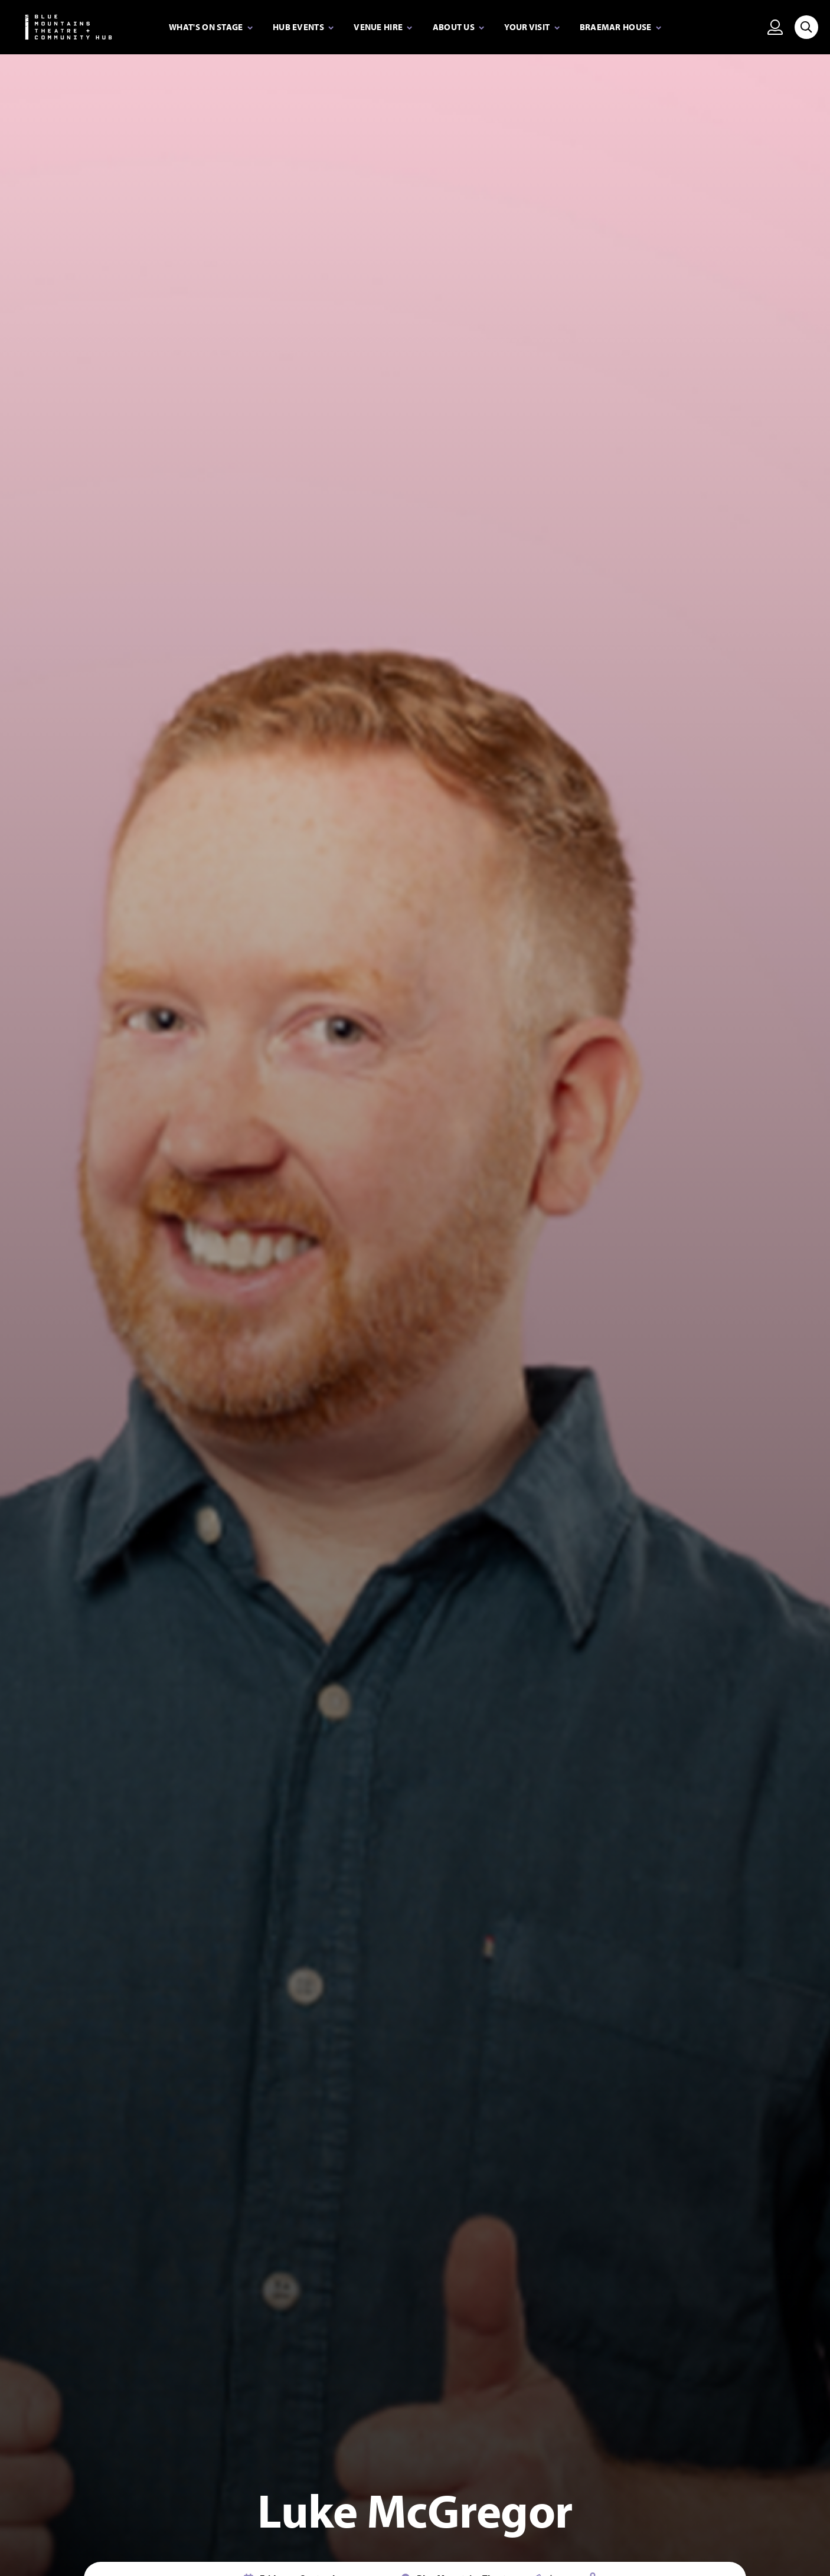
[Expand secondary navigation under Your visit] (531, 28)
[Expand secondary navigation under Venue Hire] (383, 28)
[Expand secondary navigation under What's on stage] (211, 28)
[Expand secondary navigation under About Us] (459, 28)
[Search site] (806, 27)
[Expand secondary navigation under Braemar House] (620, 28)
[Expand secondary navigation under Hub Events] (303, 28)
